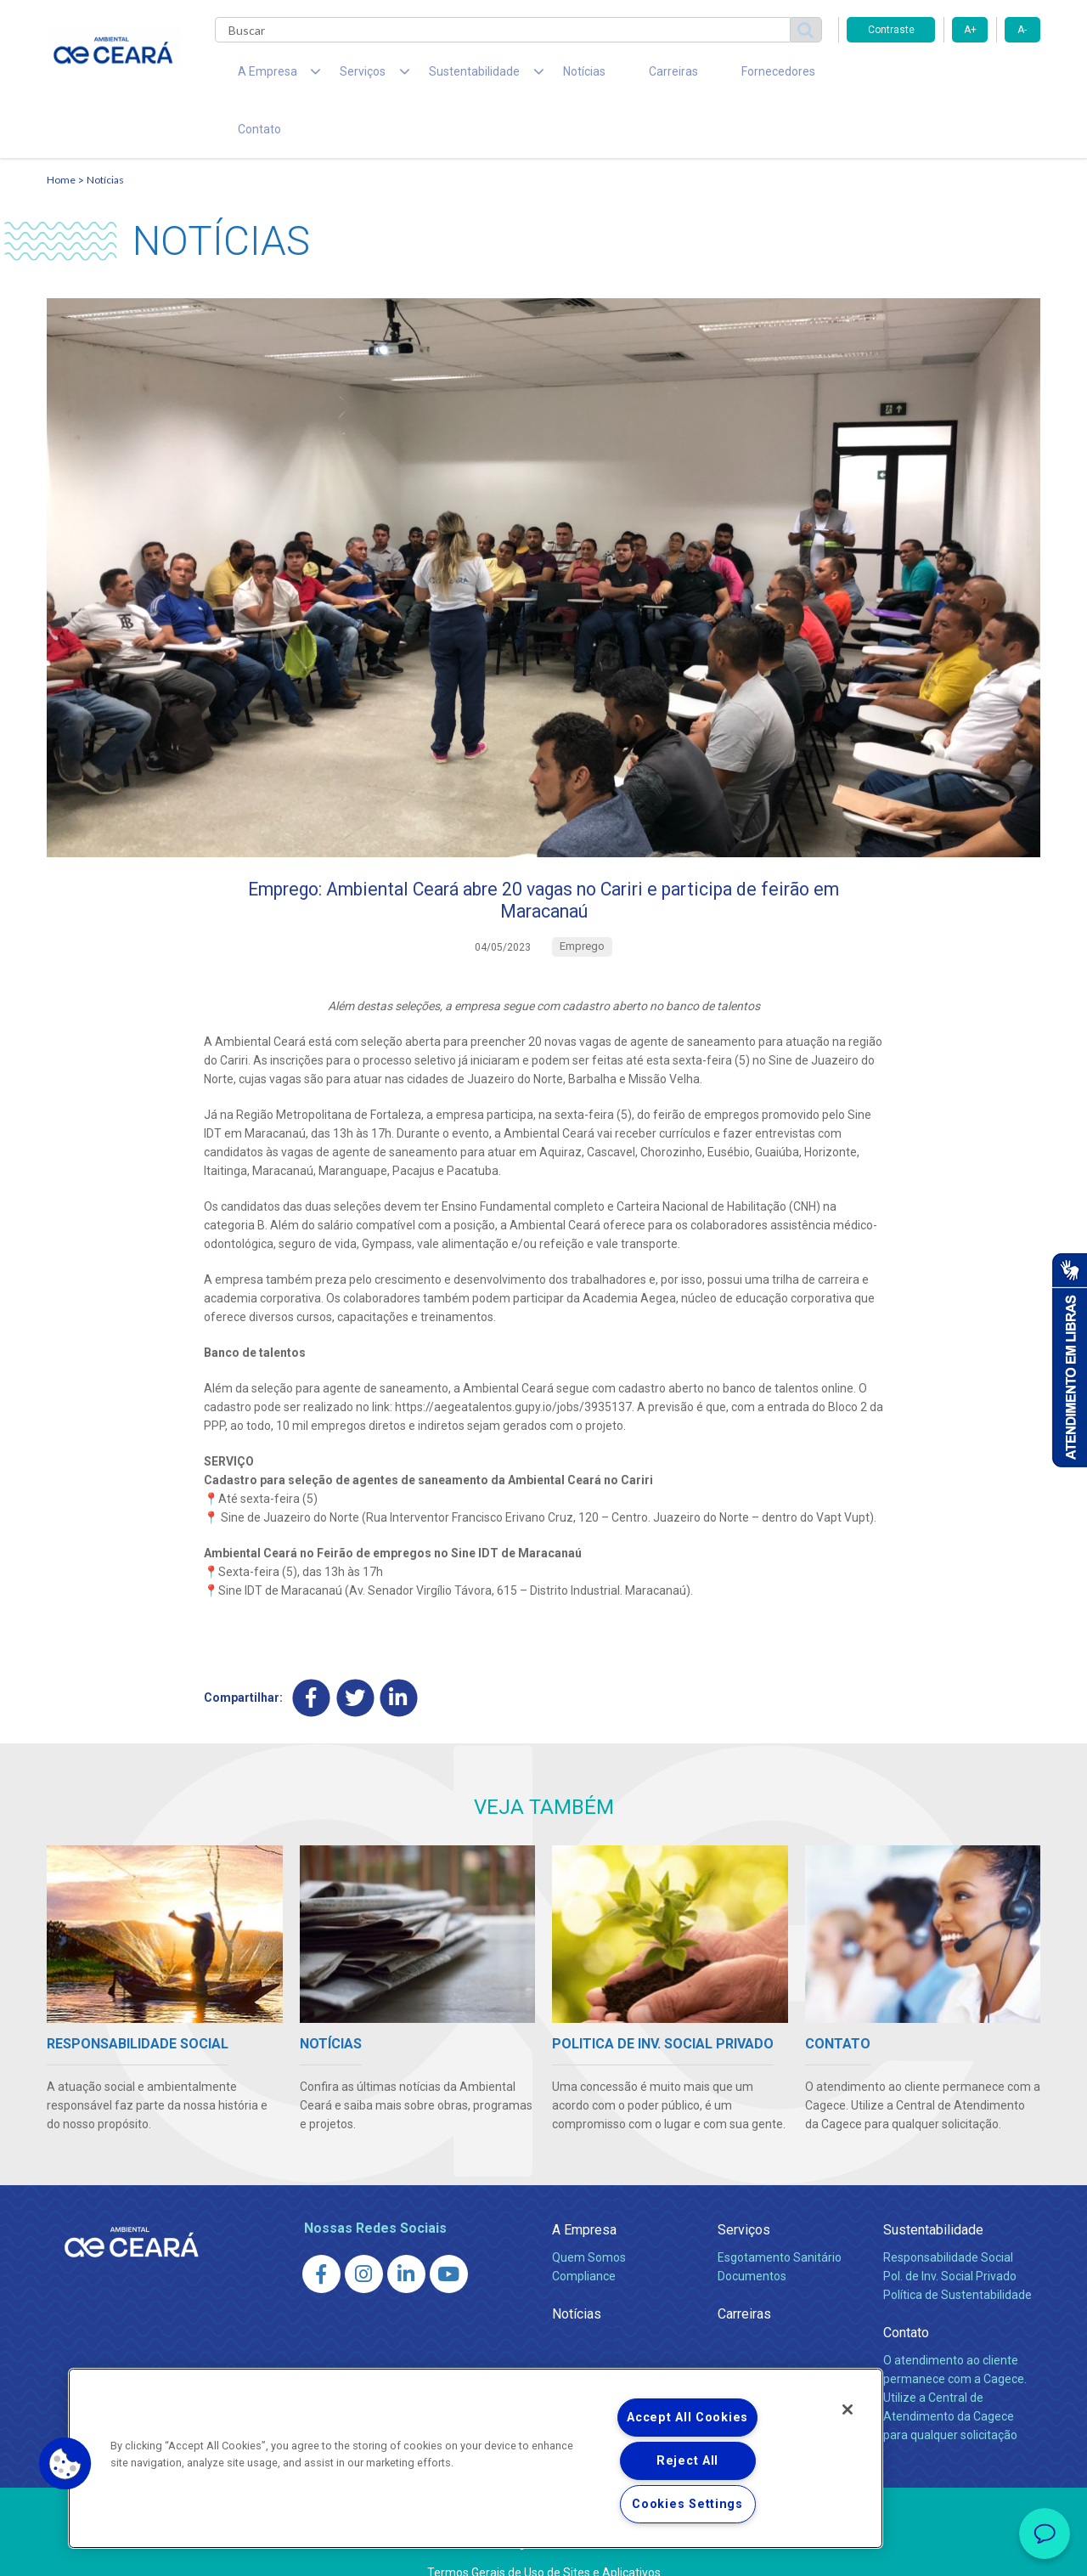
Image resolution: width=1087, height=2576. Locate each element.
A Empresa (584, 2191)
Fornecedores (701, 76)
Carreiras (610, 76)
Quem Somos (589, 2219)
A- (1022, 30)
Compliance (584, 2238)
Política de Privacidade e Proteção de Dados (543, 2550)
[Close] (847, 2409)
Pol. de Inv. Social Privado (950, 2238)
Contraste (891, 30)
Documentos (752, 2238)
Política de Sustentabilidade (957, 2256)
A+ (970, 30)
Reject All (687, 2461)
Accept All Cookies (687, 2417)
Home (61, 132)
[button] (65, 2464)
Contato (788, 76)
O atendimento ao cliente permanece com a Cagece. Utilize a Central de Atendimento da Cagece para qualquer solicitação (955, 2359)
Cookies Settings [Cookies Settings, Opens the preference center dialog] (687, 2504)
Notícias (536, 76)
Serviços (744, 2191)
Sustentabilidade (933, 2191)
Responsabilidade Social (948, 2219)
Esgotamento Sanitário (780, 2219)
